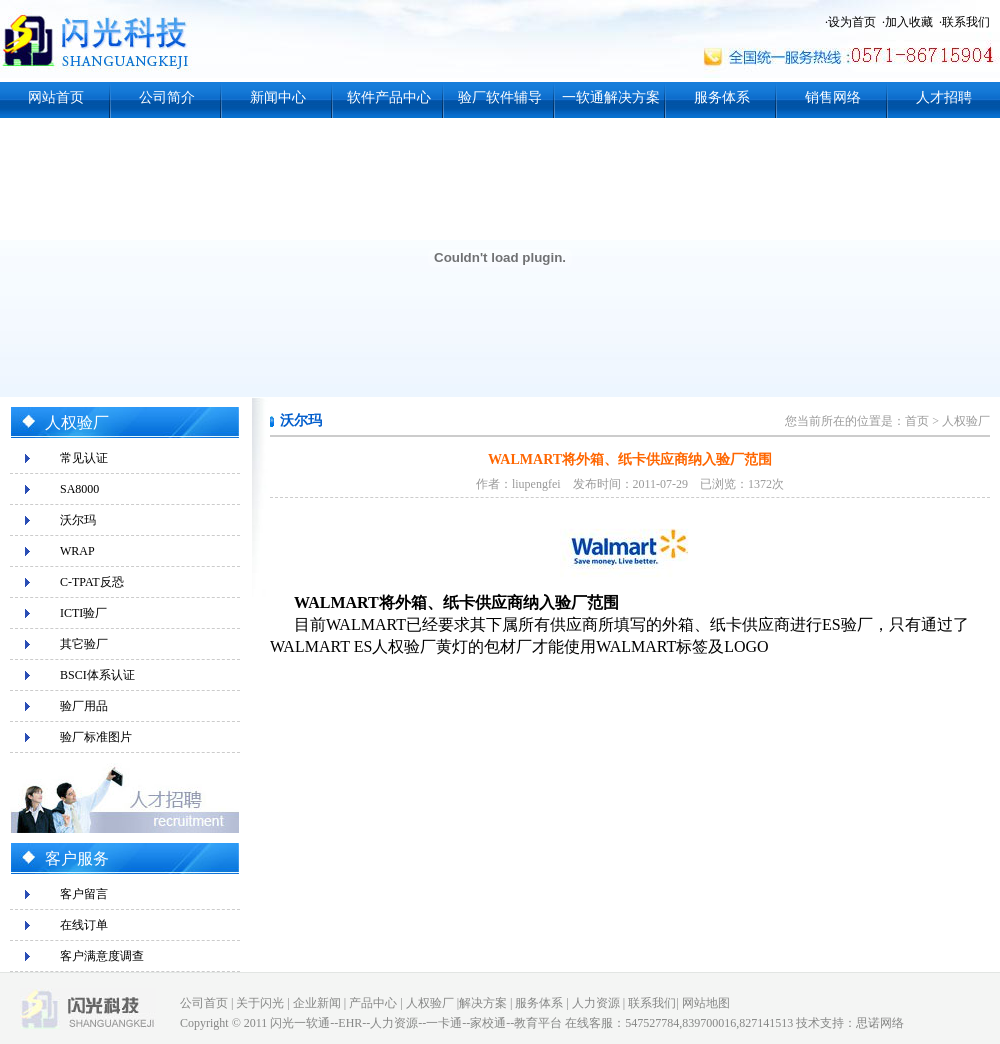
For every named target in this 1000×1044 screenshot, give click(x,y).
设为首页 (852, 22)
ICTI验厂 (83, 613)
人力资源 (596, 1003)
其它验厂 (84, 644)
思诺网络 (880, 1023)
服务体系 (722, 97)
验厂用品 (84, 706)
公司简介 (167, 97)
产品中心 (373, 1003)
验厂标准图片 (96, 737)
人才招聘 (944, 97)
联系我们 (966, 22)
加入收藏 (909, 22)
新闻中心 (278, 97)
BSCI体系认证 (97, 675)
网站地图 (706, 1003)
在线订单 (84, 925)
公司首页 (204, 1003)
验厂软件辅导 (500, 97)
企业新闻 (317, 1003)
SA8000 (79, 489)
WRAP (77, 551)
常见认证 (84, 458)
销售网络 (833, 97)
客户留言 (84, 894)
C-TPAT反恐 (92, 582)
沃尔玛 (78, 520)
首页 (917, 421)
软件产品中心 (389, 97)
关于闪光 (260, 1003)
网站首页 (56, 97)
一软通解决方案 (611, 97)
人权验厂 (966, 421)
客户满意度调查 (102, 956)
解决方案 (483, 1003)
